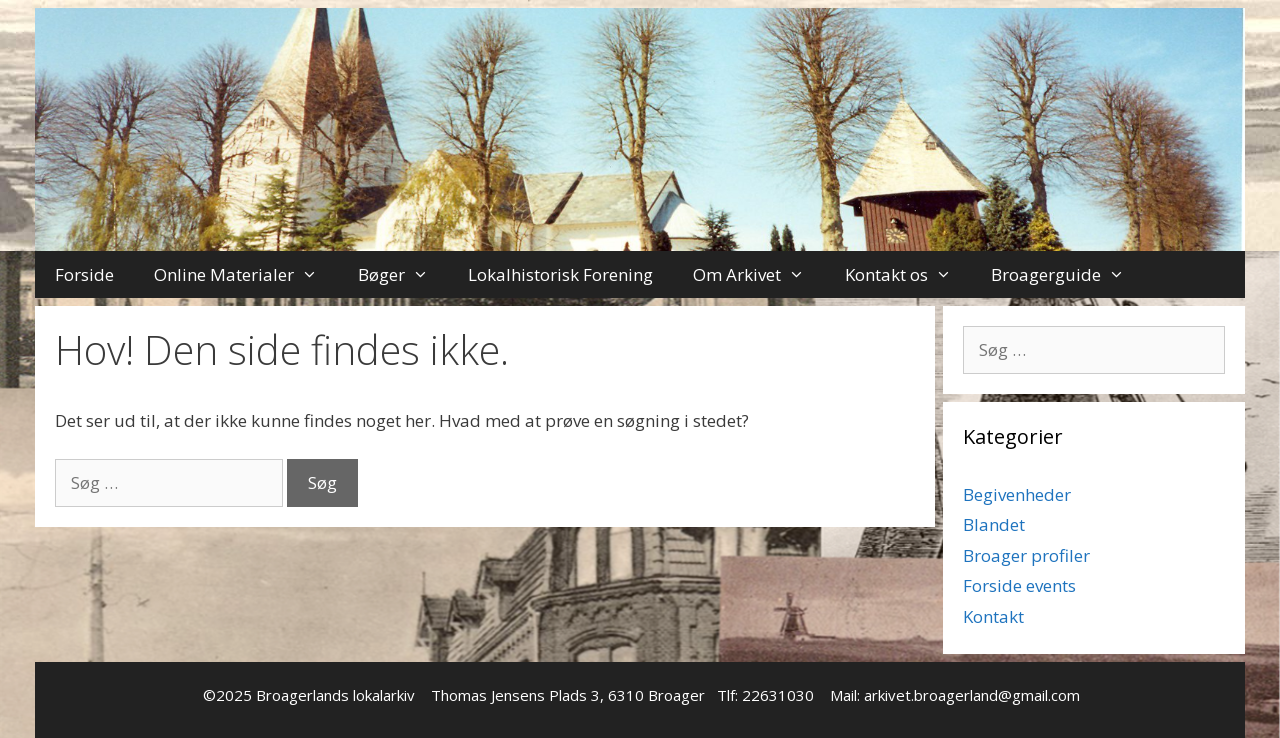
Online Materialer (246, 274)
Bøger (403, 274)
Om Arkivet (759, 274)
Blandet (994, 524)
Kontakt (993, 616)
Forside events (1019, 585)
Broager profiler (1026, 555)
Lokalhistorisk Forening (560, 274)
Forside (84, 274)
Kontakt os (908, 274)
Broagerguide (1068, 274)
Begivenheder (1017, 494)
